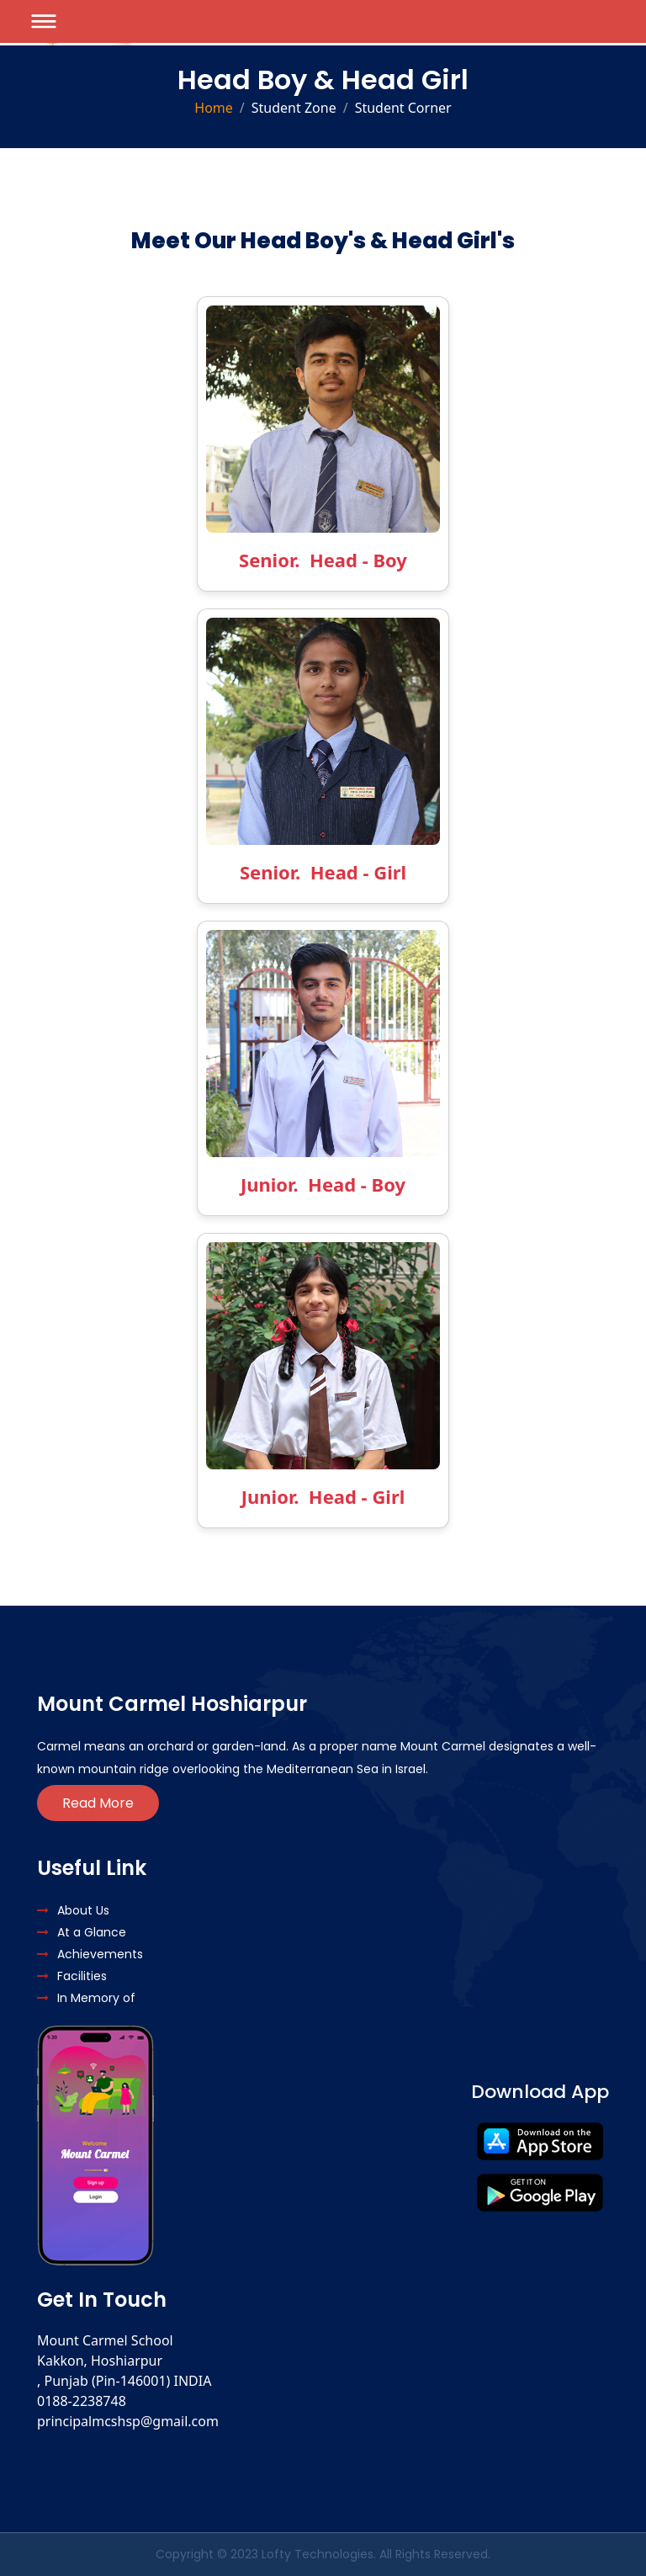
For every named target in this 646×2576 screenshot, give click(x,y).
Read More (98, 1803)
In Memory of (86, 1997)
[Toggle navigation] (44, 21)
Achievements (90, 1954)
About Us (73, 1910)
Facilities (72, 1976)
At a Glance (81, 1932)
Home (213, 107)
